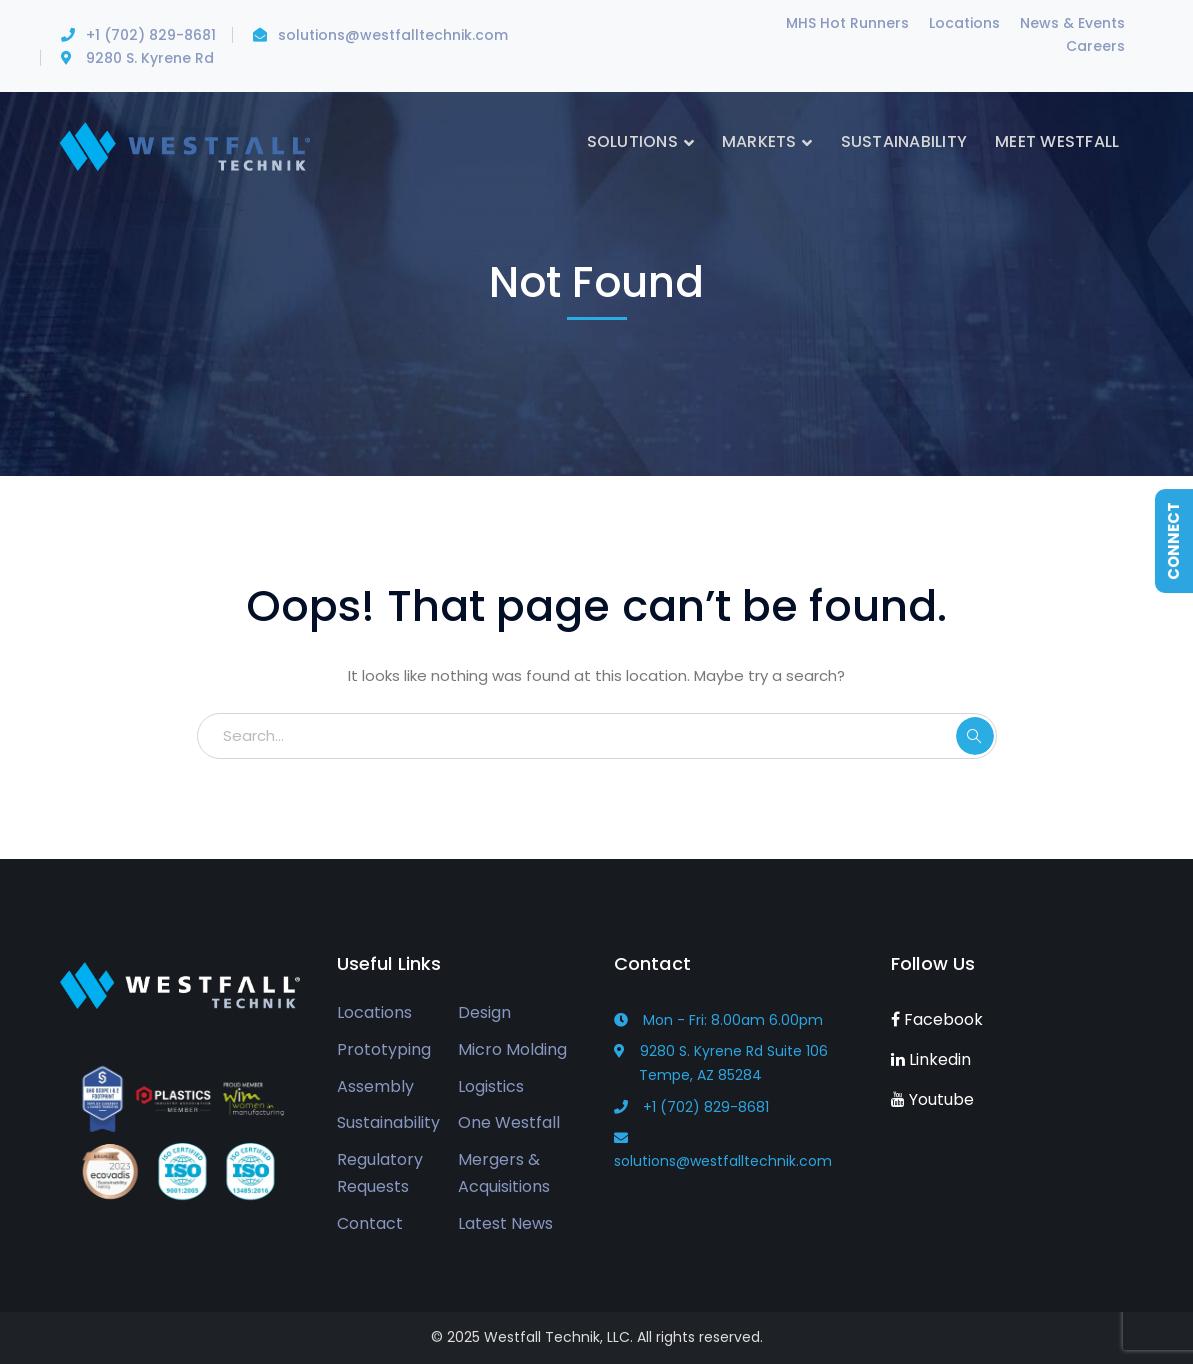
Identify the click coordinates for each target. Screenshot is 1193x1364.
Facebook (937, 1019)
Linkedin (931, 1059)
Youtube (932, 1099)
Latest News (505, 1223)
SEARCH (975, 736)
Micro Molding (512, 1049)
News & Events (1072, 23)
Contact (370, 1223)
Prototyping (384, 1049)
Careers (1095, 46)
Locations (964, 23)
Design (484, 1012)
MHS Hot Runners (847, 23)
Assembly (375, 1086)
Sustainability (388, 1122)
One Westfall (509, 1122)
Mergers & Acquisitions (504, 1173)
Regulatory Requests (380, 1173)
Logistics (491, 1086)
